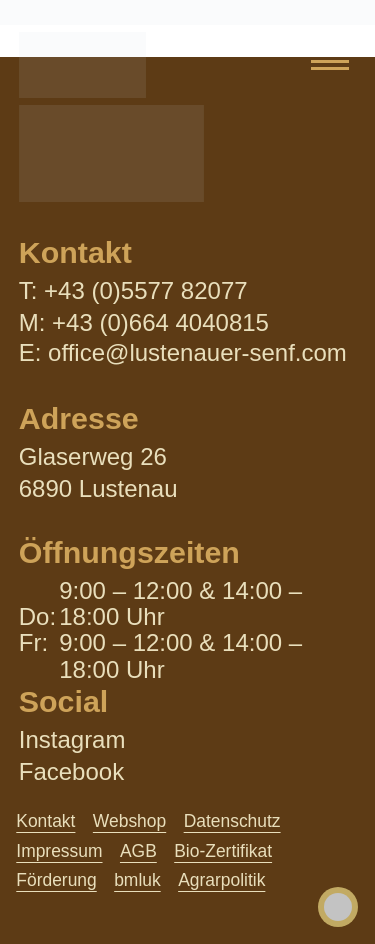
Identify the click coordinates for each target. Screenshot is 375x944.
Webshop (129, 821)
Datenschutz (232, 821)
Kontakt (45, 821)
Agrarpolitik (221, 880)
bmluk (137, 880)
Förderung (56, 880)
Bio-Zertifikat (223, 851)
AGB (138, 851)
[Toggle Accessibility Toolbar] (338, 907)
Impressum (59, 851)
